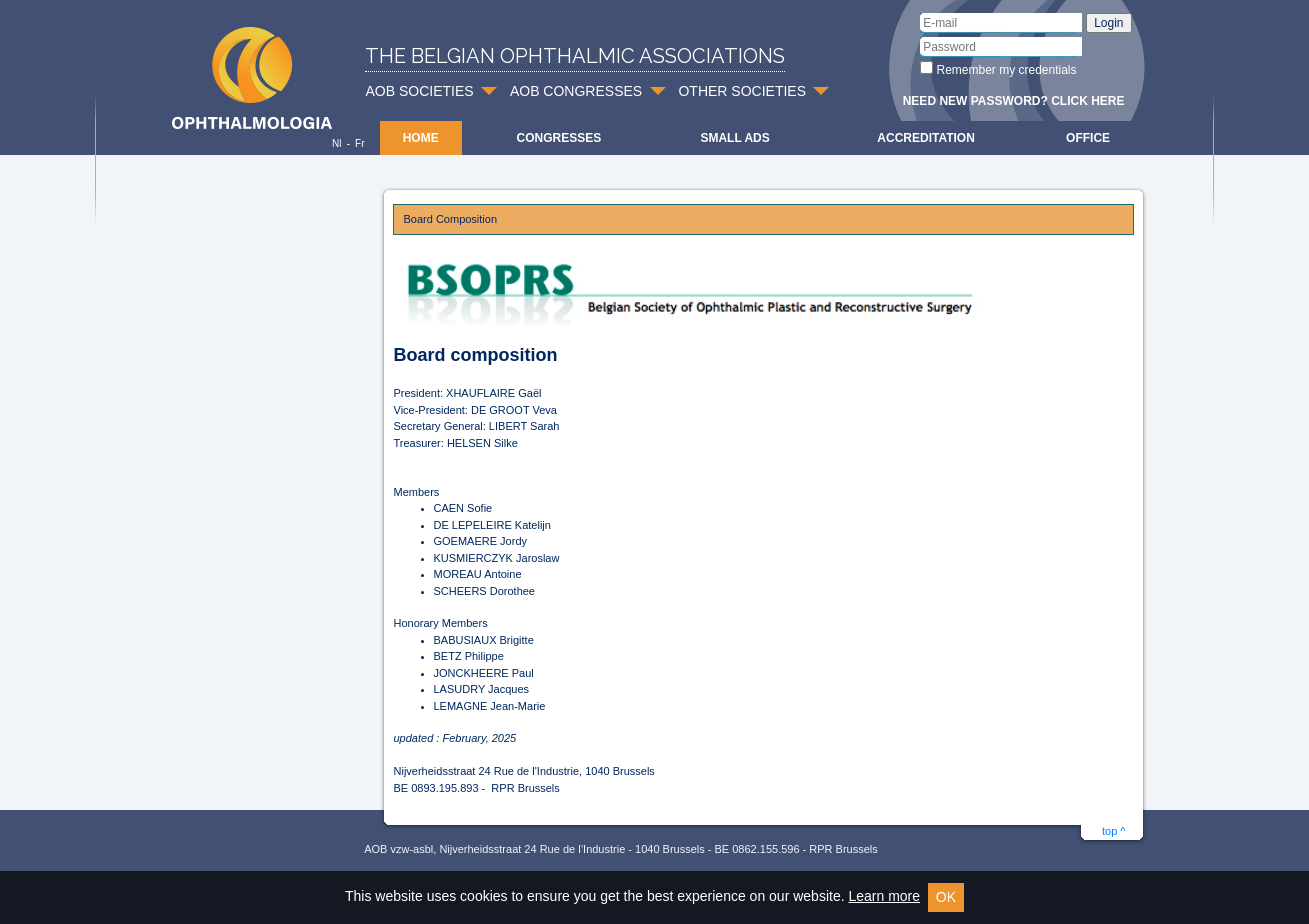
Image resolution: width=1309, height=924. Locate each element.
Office (1088, 138)
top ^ (1114, 831)
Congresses (558, 138)
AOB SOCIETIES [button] (420, 91)
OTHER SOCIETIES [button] (742, 91)
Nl (336, 143)
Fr (359, 143)
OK (946, 897)
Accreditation (926, 138)
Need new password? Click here (1014, 101)
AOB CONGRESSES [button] (576, 91)
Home (421, 138)
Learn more (884, 896)
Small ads (734, 138)
